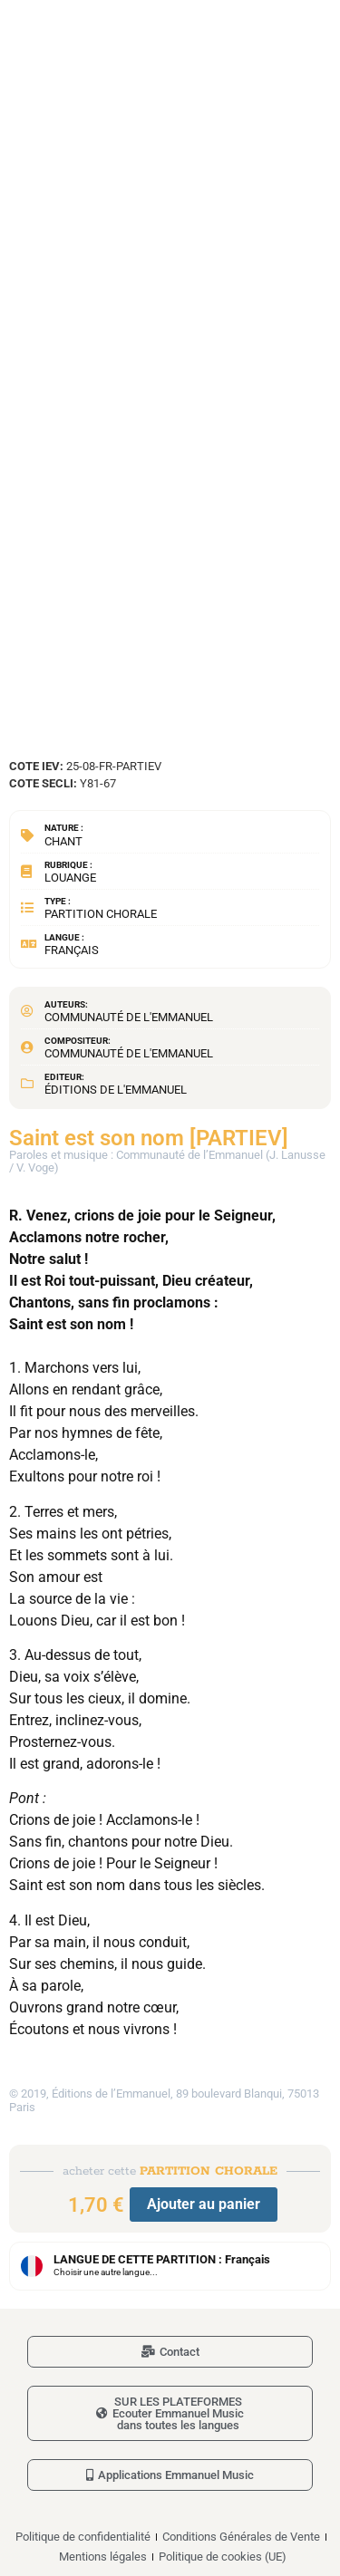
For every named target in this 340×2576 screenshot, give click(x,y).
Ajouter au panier (203, 2204)
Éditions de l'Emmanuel (115, 1089)
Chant (63, 841)
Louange (70, 877)
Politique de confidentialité (83, 2536)
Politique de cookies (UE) (223, 2556)
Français (71, 950)
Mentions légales (103, 2556)
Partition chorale (100, 914)
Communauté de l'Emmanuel (128, 1017)
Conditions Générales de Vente (241, 2536)
